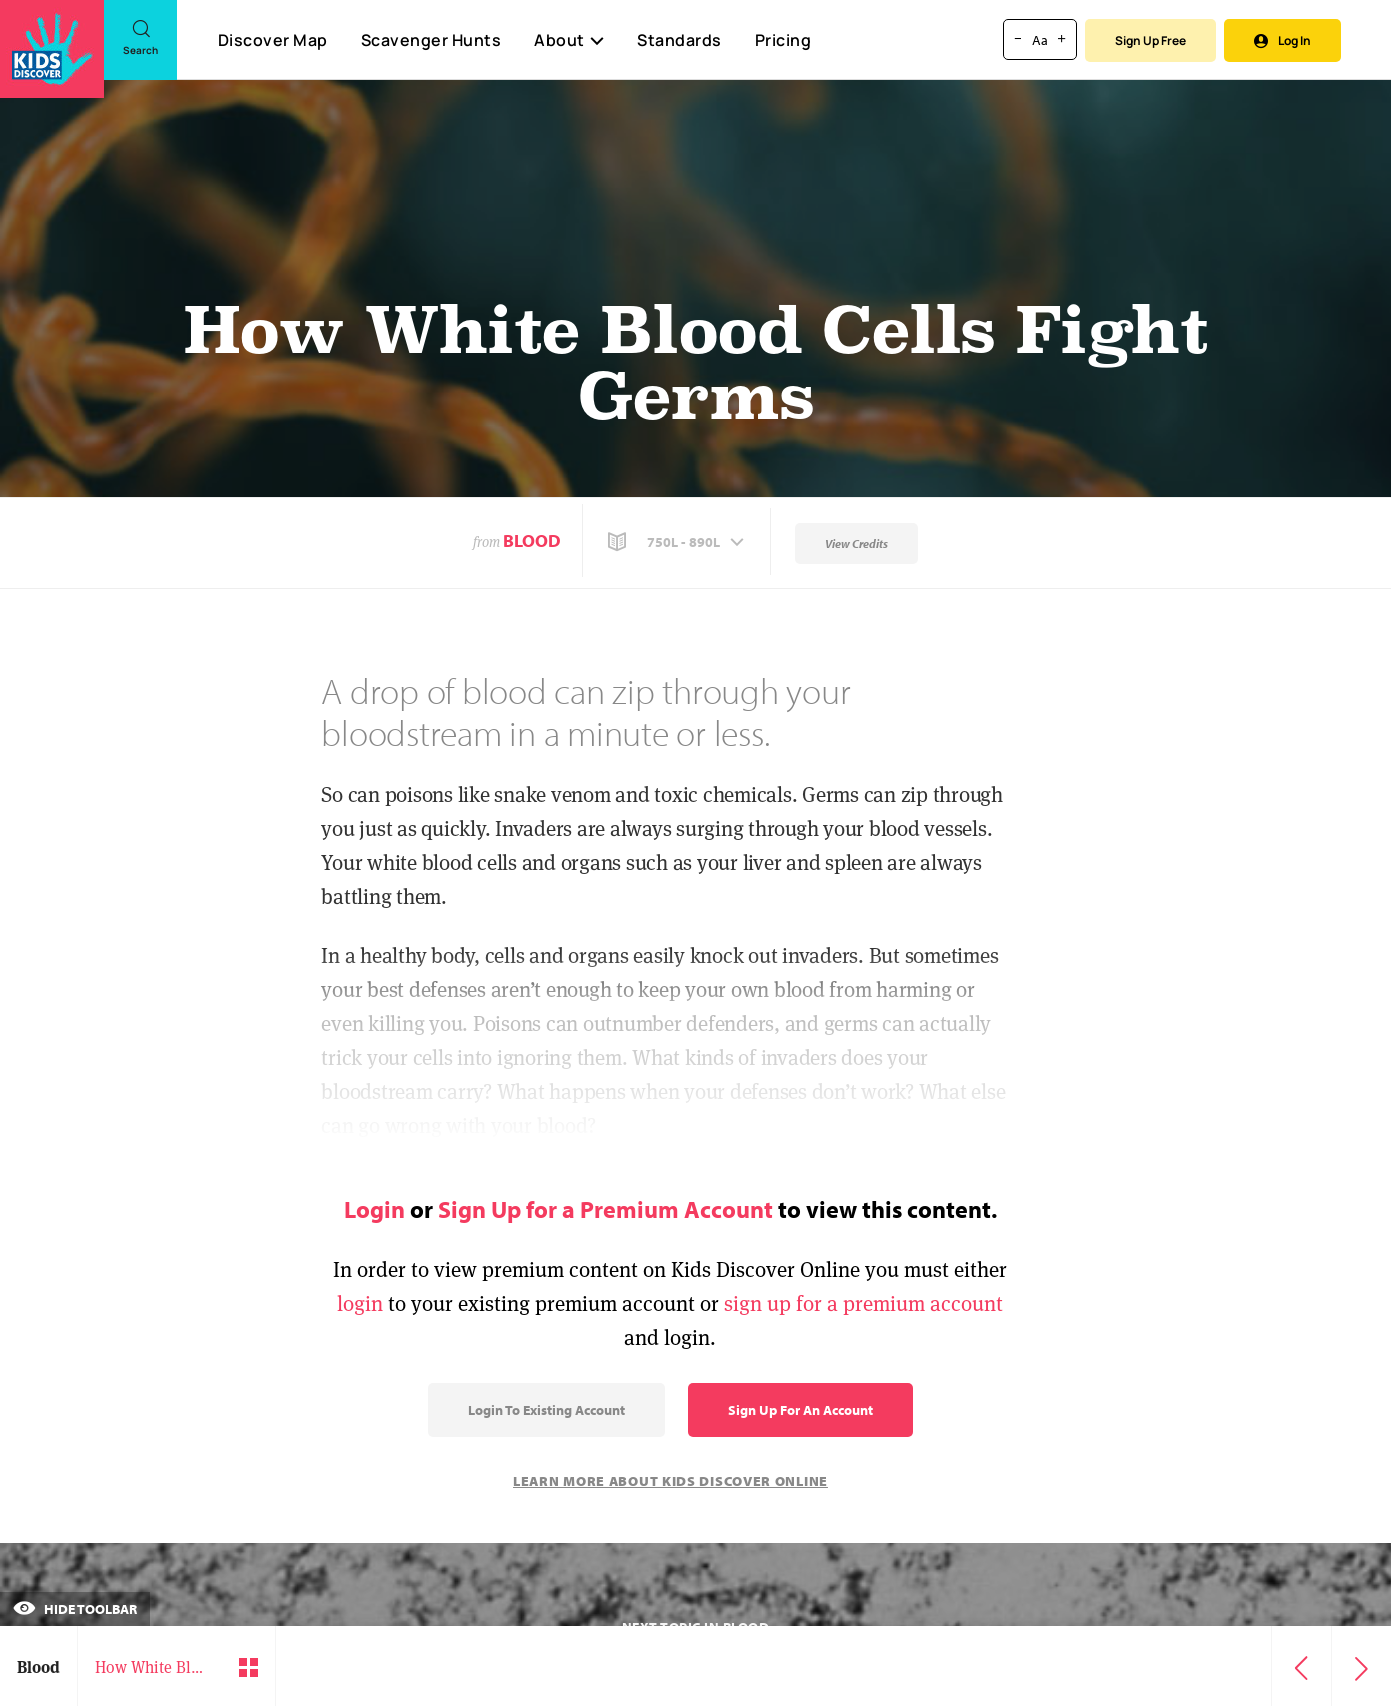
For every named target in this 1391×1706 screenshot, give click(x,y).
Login (374, 1209)
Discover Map (273, 40)
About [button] (569, 40)
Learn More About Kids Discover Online (670, 1481)
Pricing (783, 40)
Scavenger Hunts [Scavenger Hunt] (430, 41)
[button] (678, 542)
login (360, 1303)
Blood (532, 540)
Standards (679, 40)
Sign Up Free (1150, 40)
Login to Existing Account (546, 1410)
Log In (1282, 40)
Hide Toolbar (75, 1609)
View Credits (856, 543)
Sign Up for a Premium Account (605, 1209)
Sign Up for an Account (800, 1410)
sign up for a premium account (863, 1303)
